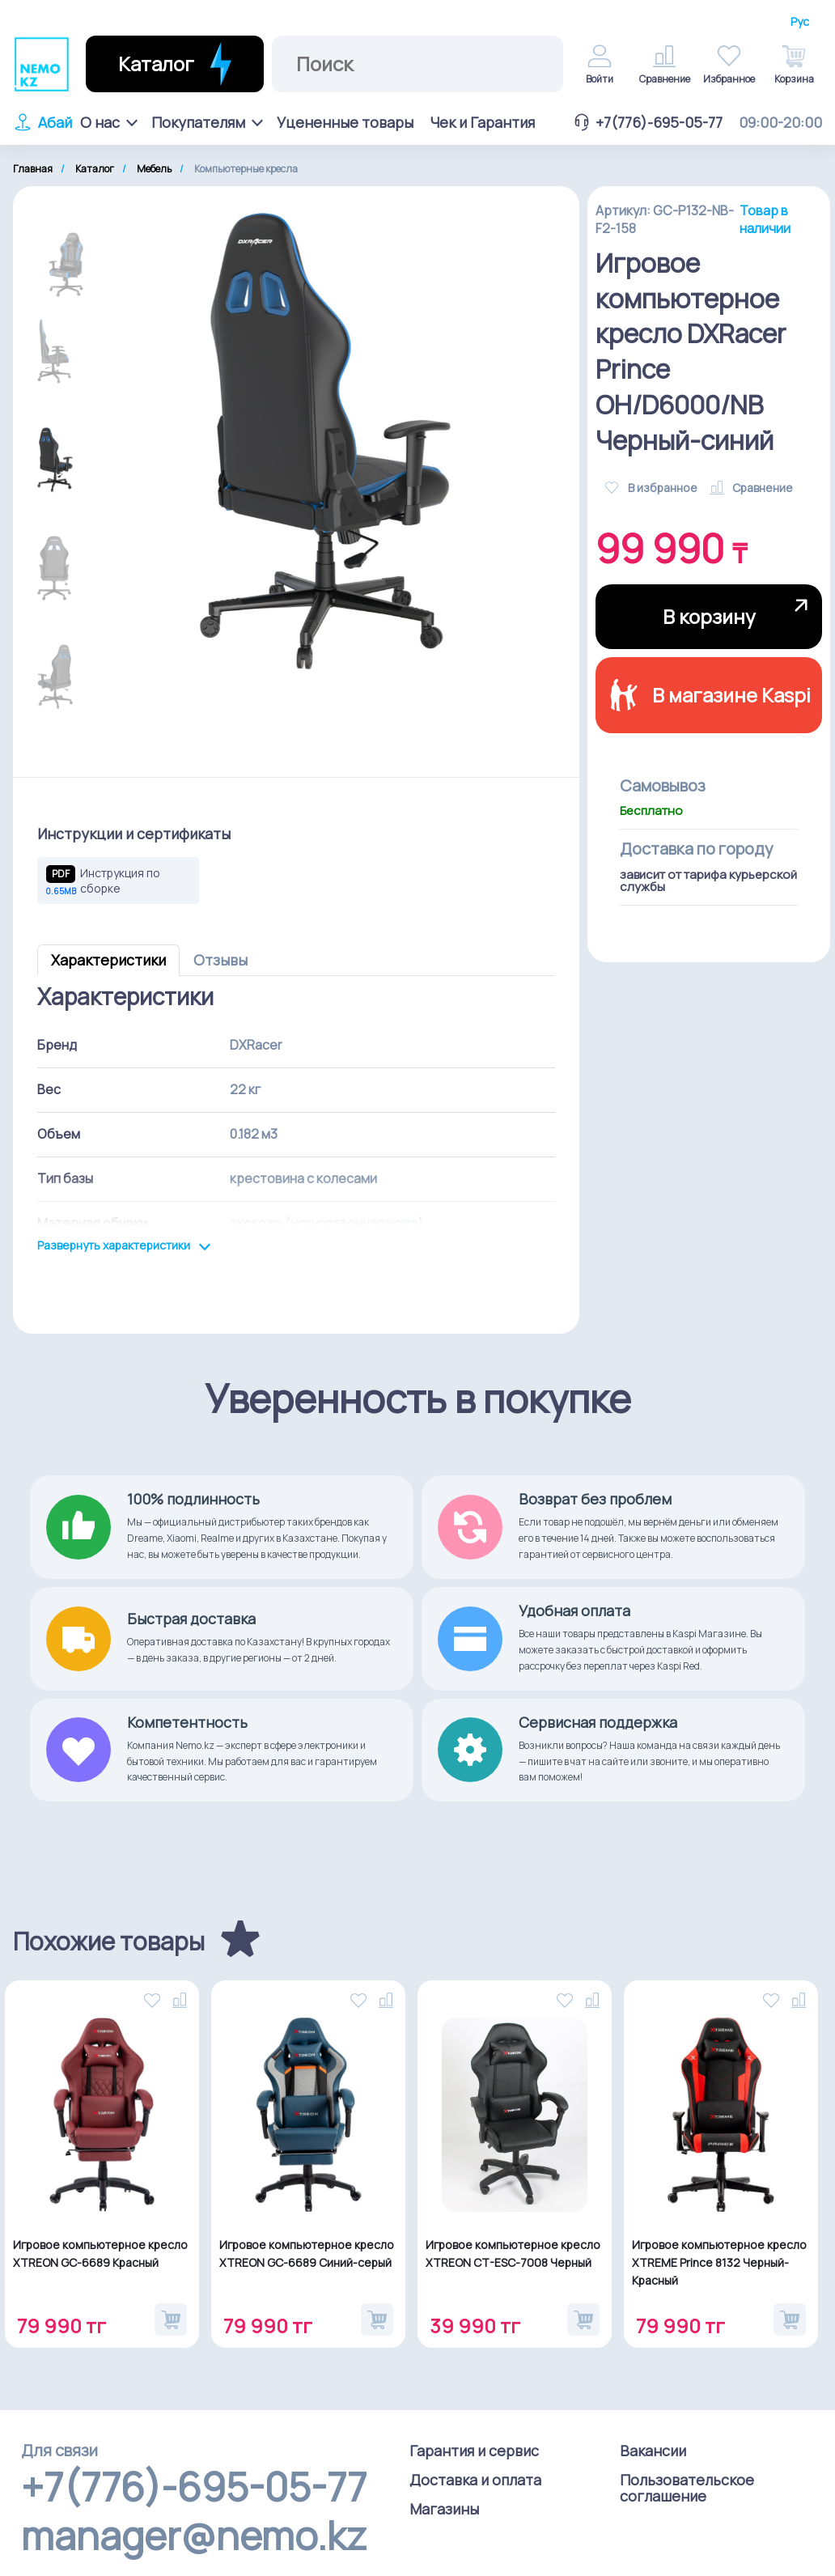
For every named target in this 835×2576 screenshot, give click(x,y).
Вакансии (653, 2450)
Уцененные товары (345, 122)
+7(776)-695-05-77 (647, 122)
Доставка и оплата (475, 2479)
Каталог (94, 169)
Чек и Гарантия (482, 122)
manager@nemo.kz (194, 2535)
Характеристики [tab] (108, 960)
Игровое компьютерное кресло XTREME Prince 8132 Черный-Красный (719, 2262)
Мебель (154, 169)
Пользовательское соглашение (687, 2488)
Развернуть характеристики (124, 1246)
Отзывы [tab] (220, 960)
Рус (799, 22)
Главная (33, 169)
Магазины (444, 2509)
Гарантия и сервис (474, 2450)
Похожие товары (109, 1941)
